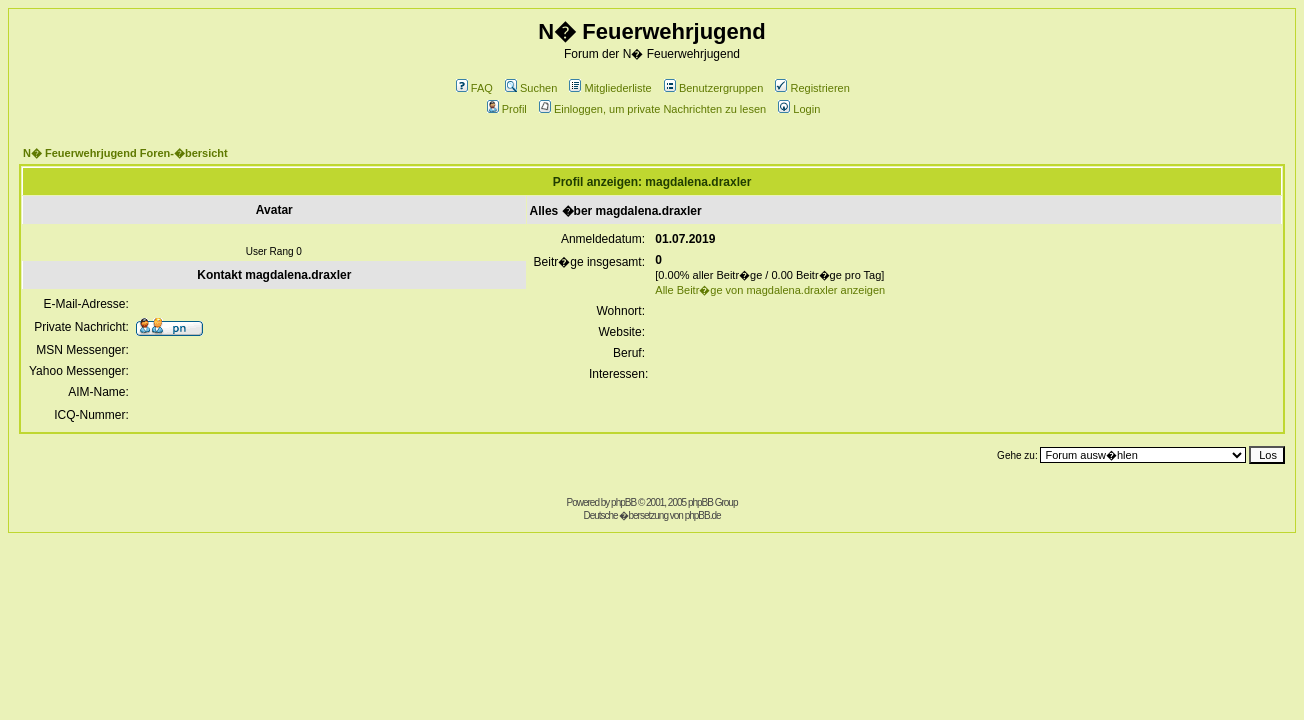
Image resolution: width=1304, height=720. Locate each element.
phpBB (623, 502)
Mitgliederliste (610, 88)
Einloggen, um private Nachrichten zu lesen (652, 109)
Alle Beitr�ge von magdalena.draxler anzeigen (770, 290)
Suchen (531, 88)
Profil (507, 109)
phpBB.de (703, 515)
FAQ (474, 88)
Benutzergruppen (713, 88)
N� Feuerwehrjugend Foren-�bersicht (125, 153)
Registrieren (812, 88)
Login (799, 109)
